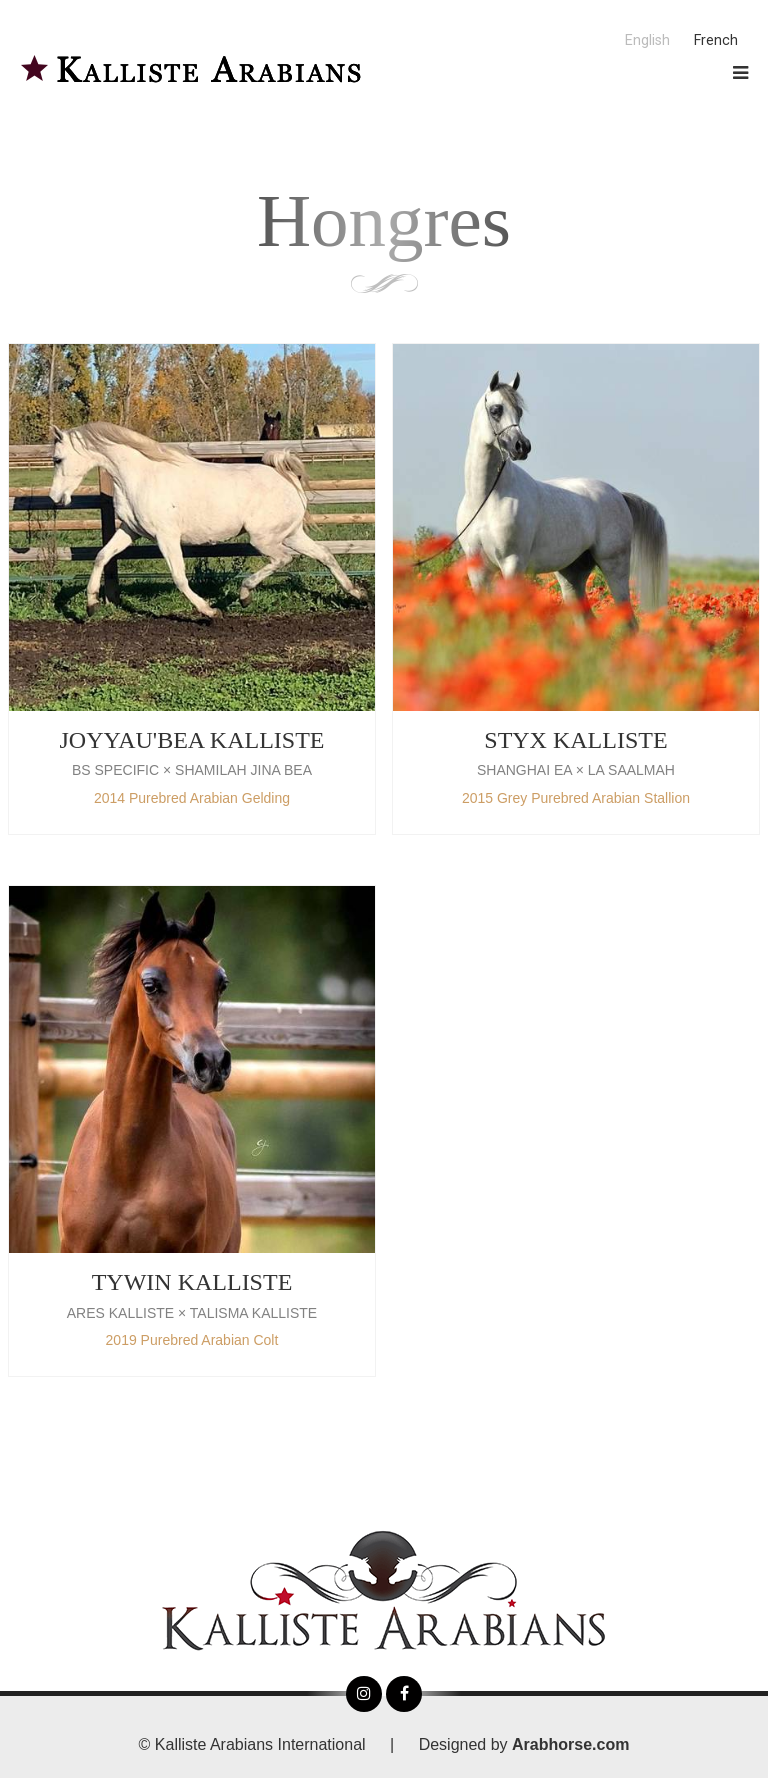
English (647, 40)
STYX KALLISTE (575, 740)
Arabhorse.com (570, 1744)
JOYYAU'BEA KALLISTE (191, 740)
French (716, 40)
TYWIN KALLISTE (192, 1282)
